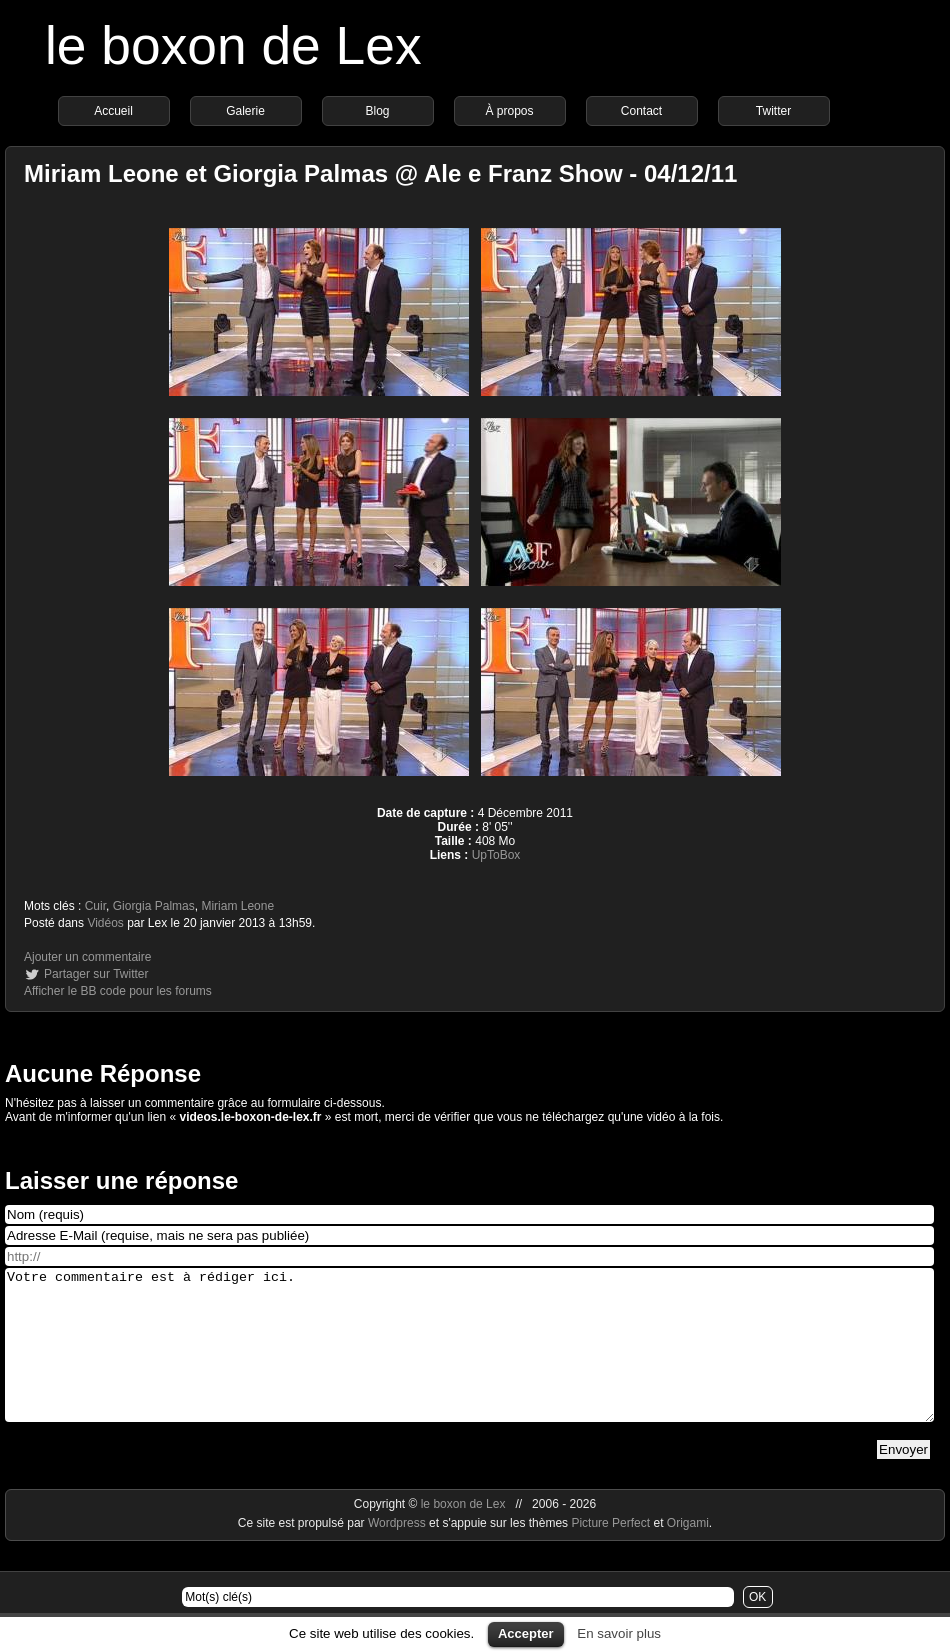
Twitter (773, 111)
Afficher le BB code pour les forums (118, 991)
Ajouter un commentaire (87, 957)
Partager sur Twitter (96, 974)
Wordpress (398, 1553)
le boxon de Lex (233, 45)
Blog (377, 111)
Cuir (95, 906)
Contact (641, 111)
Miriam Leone (237, 906)
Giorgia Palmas (154, 906)
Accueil (113, 111)
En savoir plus (619, 1633)
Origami (688, 1553)
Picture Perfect (610, 1553)
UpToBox (496, 855)
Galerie (245, 111)
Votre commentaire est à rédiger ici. (469, 1360)
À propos (509, 111)
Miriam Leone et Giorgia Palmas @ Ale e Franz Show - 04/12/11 (380, 173)
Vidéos (105, 923)
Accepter (526, 1633)
